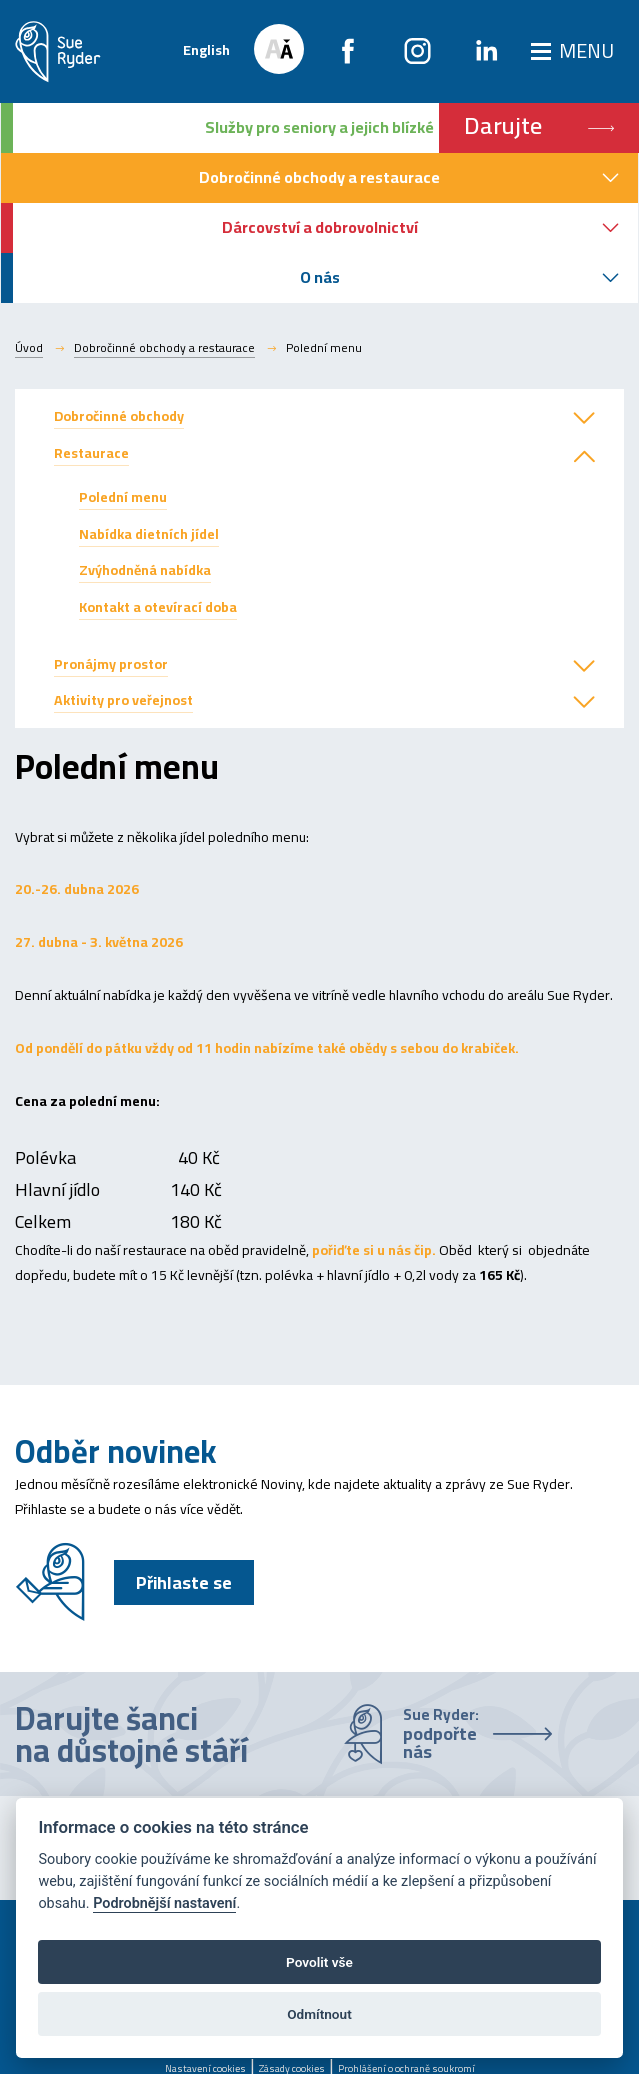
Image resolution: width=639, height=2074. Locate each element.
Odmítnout (319, 2014)
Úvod (29, 348)
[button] (584, 419)
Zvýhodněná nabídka (145, 570)
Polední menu (123, 497)
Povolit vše (319, 1962)
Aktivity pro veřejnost (123, 700)
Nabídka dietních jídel (149, 534)
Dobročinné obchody (119, 416)
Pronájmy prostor (111, 664)
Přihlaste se (184, 1582)
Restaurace (91, 453)
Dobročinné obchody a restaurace (164, 348)
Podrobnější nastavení (164, 1903)
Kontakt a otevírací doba (158, 607)
